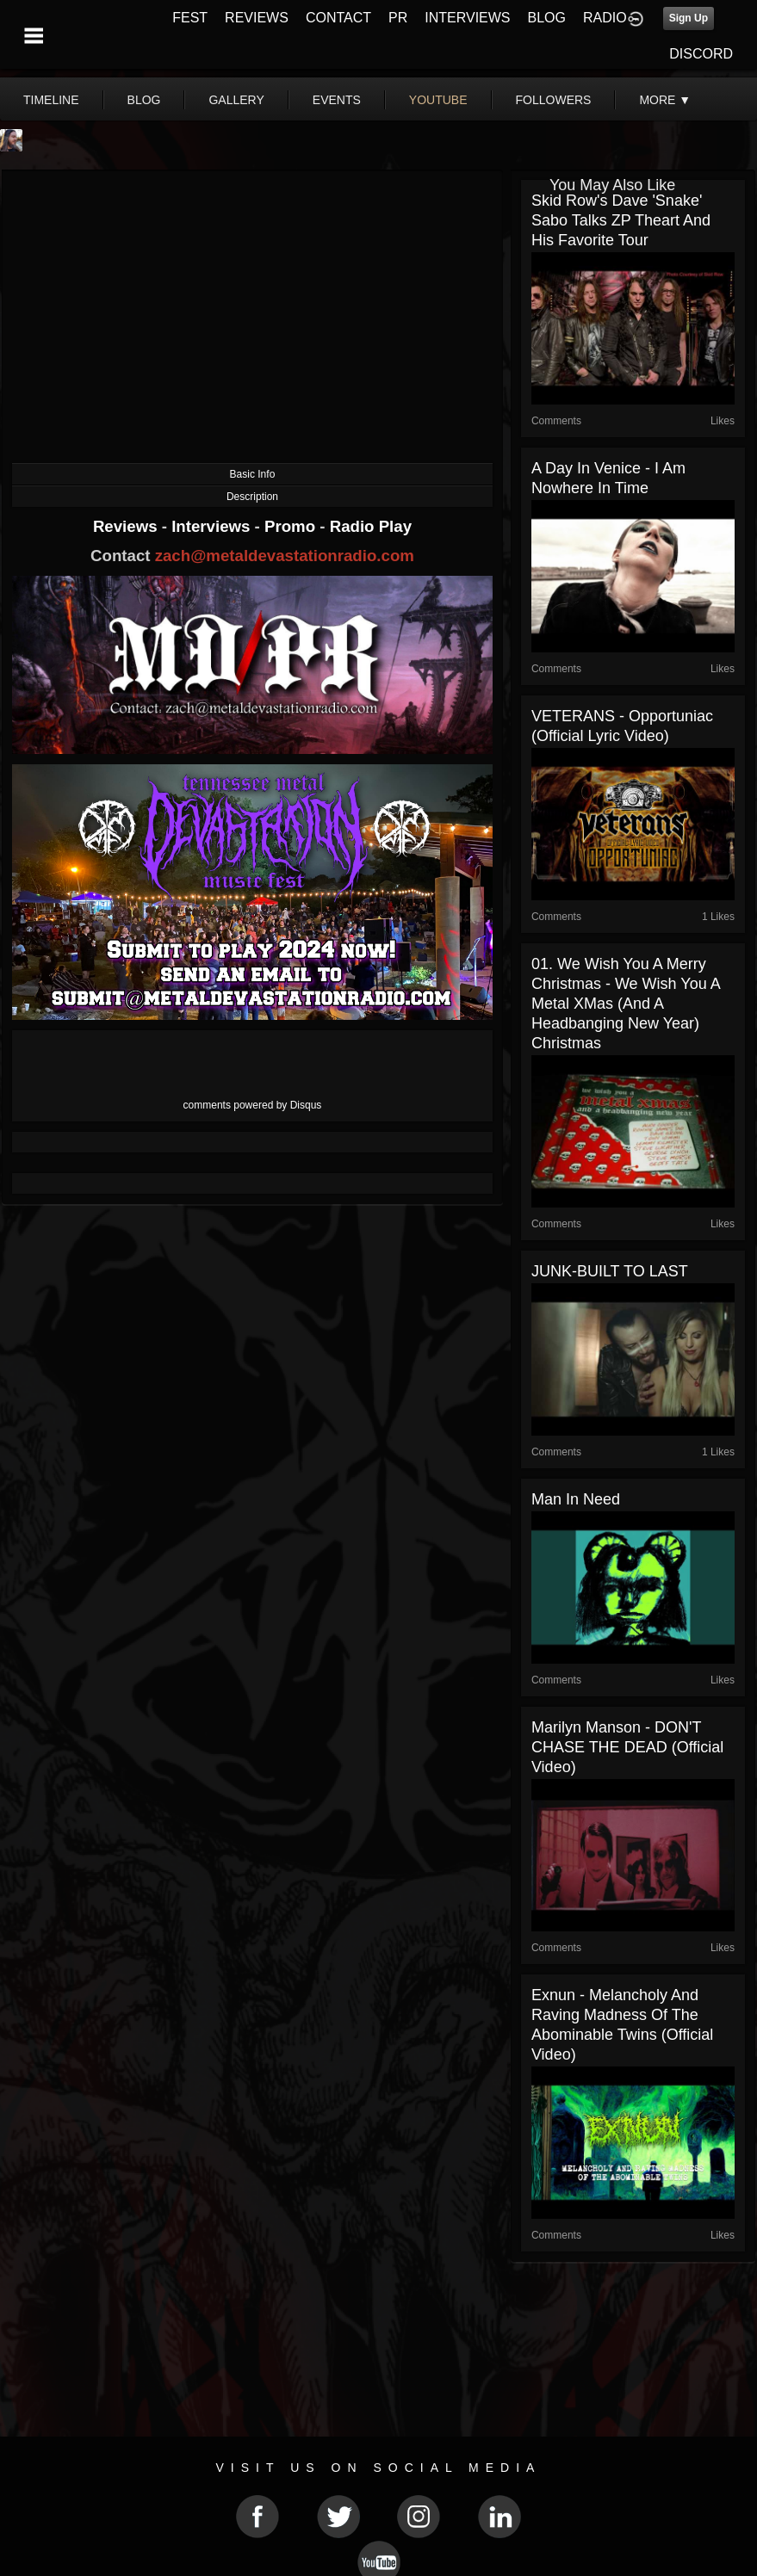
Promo (292, 526)
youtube (438, 100)
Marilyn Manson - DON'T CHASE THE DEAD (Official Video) (627, 1747)
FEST (190, 17)
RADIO (605, 17)
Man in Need (575, 1499)
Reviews (127, 526)
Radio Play (371, 526)
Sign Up (688, 18)
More (665, 100)
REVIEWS (257, 17)
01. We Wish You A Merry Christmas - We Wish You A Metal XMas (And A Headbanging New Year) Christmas (625, 1003)
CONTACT (338, 17)
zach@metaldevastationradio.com (284, 556)
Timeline (51, 100)
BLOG (547, 17)
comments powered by (252, 1105)
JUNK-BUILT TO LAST (609, 1271)
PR (397, 17)
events (337, 100)
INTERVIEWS (467, 17)
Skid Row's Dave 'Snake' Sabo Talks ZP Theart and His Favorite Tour (620, 220)
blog (144, 100)
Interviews (212, 526)
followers (554, 100)
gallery (236, 100)
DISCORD (701, 53)
